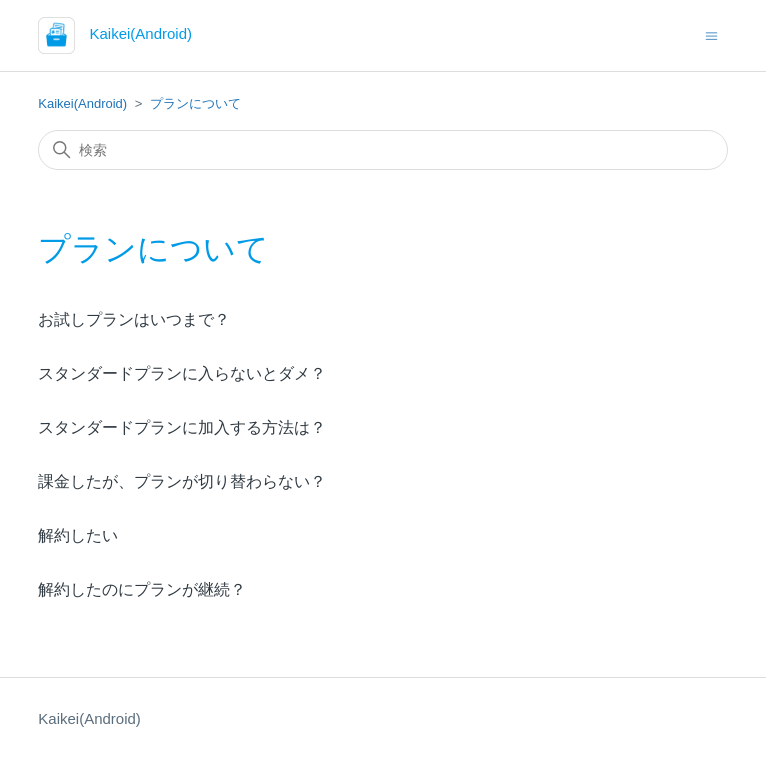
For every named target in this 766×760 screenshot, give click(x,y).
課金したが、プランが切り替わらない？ (182, 481)
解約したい (78, 535)
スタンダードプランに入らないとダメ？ (182, 373)
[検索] (382, 150)
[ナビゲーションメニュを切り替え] (711, 34)
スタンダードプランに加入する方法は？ (182, 427)
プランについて (195, 103)
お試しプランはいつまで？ (134, 319)
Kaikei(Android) (82, 103)
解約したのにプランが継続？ (142, 589)
